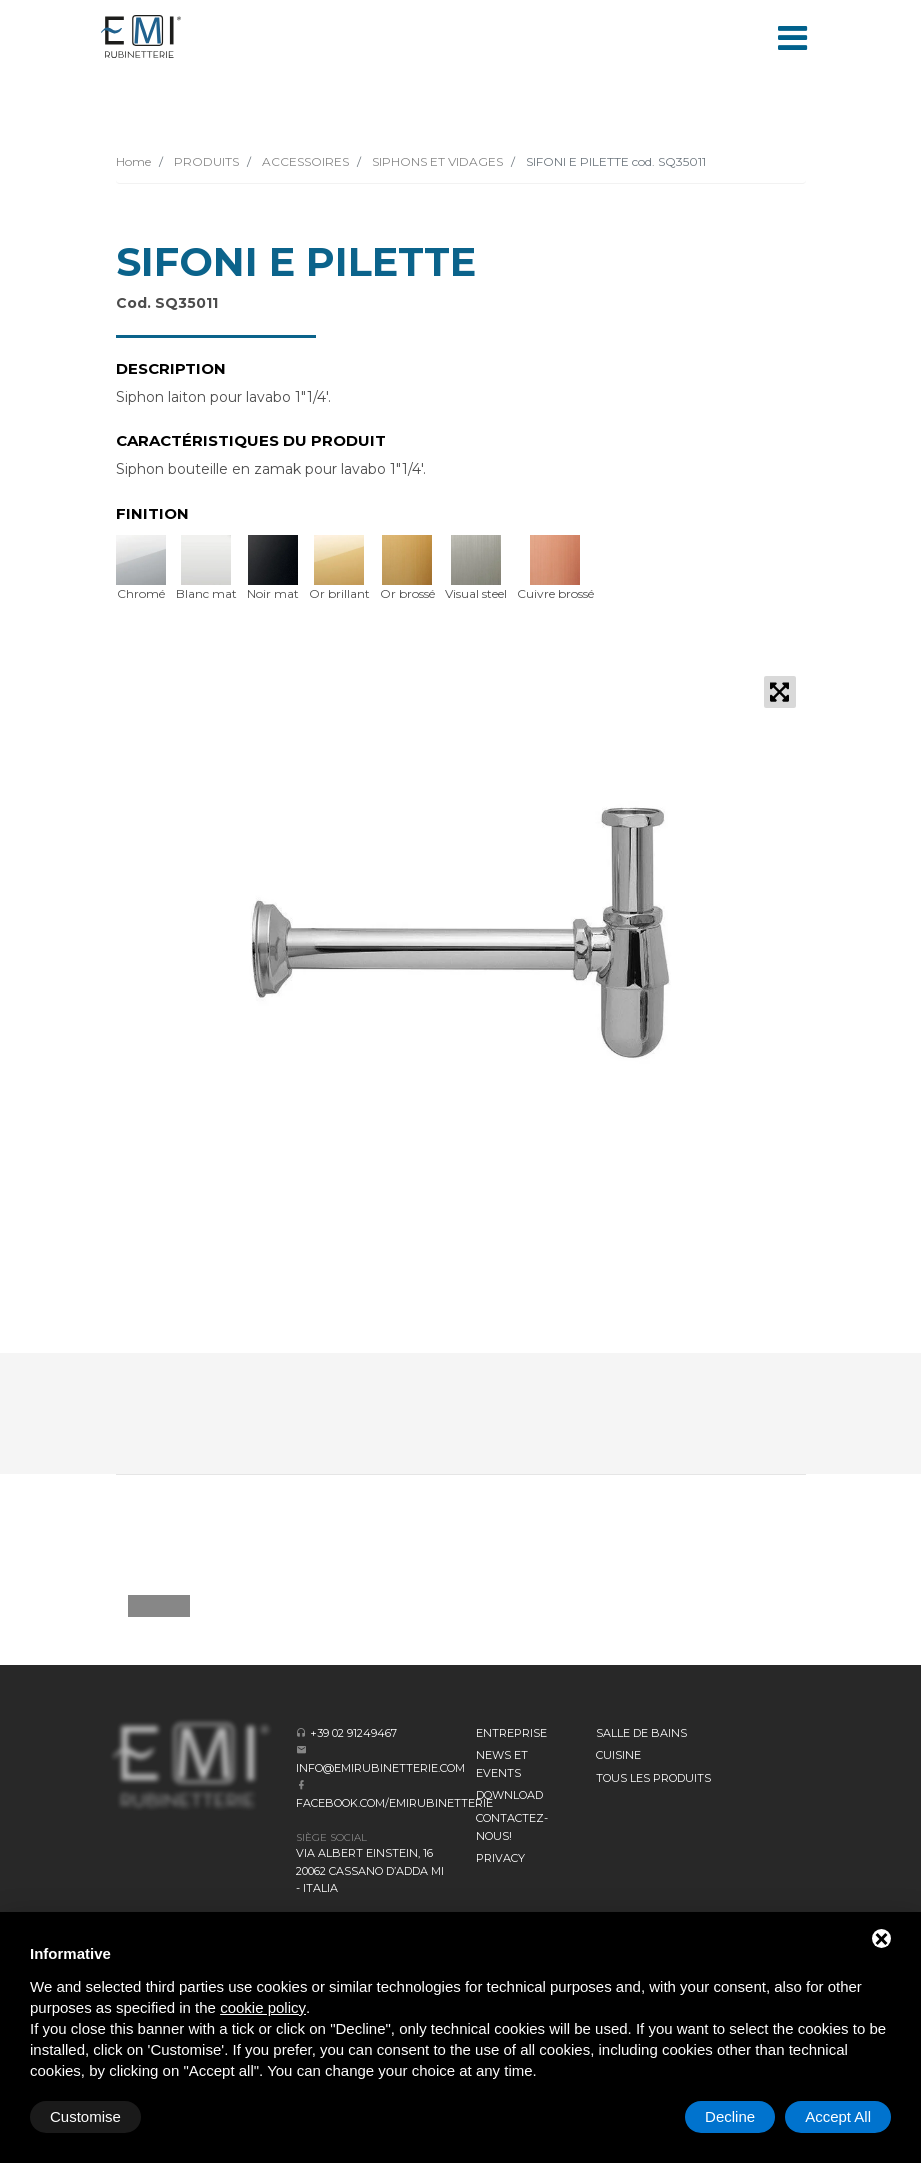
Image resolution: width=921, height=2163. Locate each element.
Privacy (500, 1858)
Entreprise (511, 1733)
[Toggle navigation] (793, 36)
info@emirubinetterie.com (380, 1768)
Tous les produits (653, 1778)
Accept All (838, 2116)
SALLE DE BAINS (641, 1733)
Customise (85, 2116)
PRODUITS (205, 161)
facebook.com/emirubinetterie (394, 1803)
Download (509, 1795)
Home (133, 161)
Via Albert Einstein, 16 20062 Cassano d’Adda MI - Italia (370, 1870)
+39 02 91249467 (353, 1733)
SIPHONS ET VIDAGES (436, 161)
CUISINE (618, 1755)
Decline (730, 2116)
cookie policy (263, 2007)
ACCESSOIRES (304, 161)
